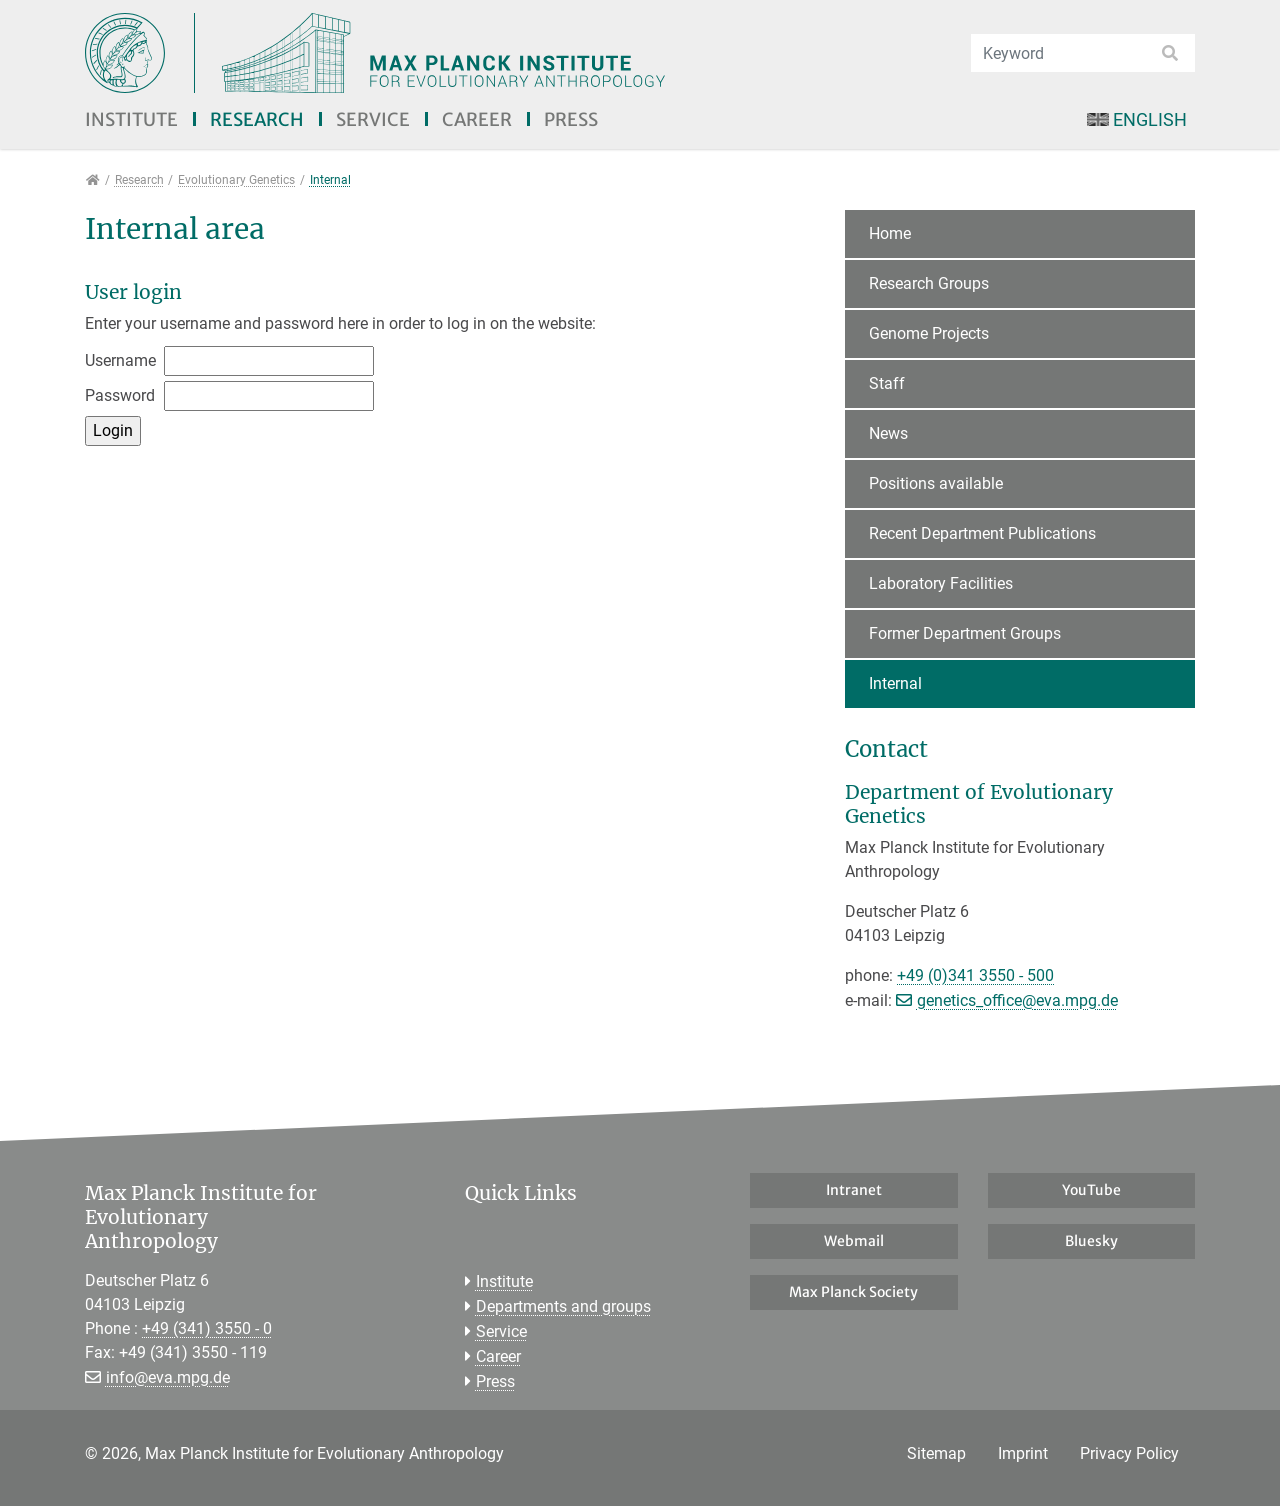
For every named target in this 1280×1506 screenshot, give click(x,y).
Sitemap (936, 1453)
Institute (131, 119)
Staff (887, 383)
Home (890, 233)
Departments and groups (563, 1306)
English (1137, 119)
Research (257, 119)
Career (477, 119)
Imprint (1023, 1453)
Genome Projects (929, 333)
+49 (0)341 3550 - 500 (975, 975)
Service (373, 119)
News (888, 433)
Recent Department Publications (982, 533)
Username (120, 360)
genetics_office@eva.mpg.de (1017, 1000)
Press (571, 119)
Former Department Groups (965, 633)
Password (120, 395)
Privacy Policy (1129, 1453)
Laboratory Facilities (941, 583)
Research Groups (929, 283)
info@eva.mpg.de (168, 1377)
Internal (895, 683)
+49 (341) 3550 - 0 (207, 1328)
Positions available (936, 483)
